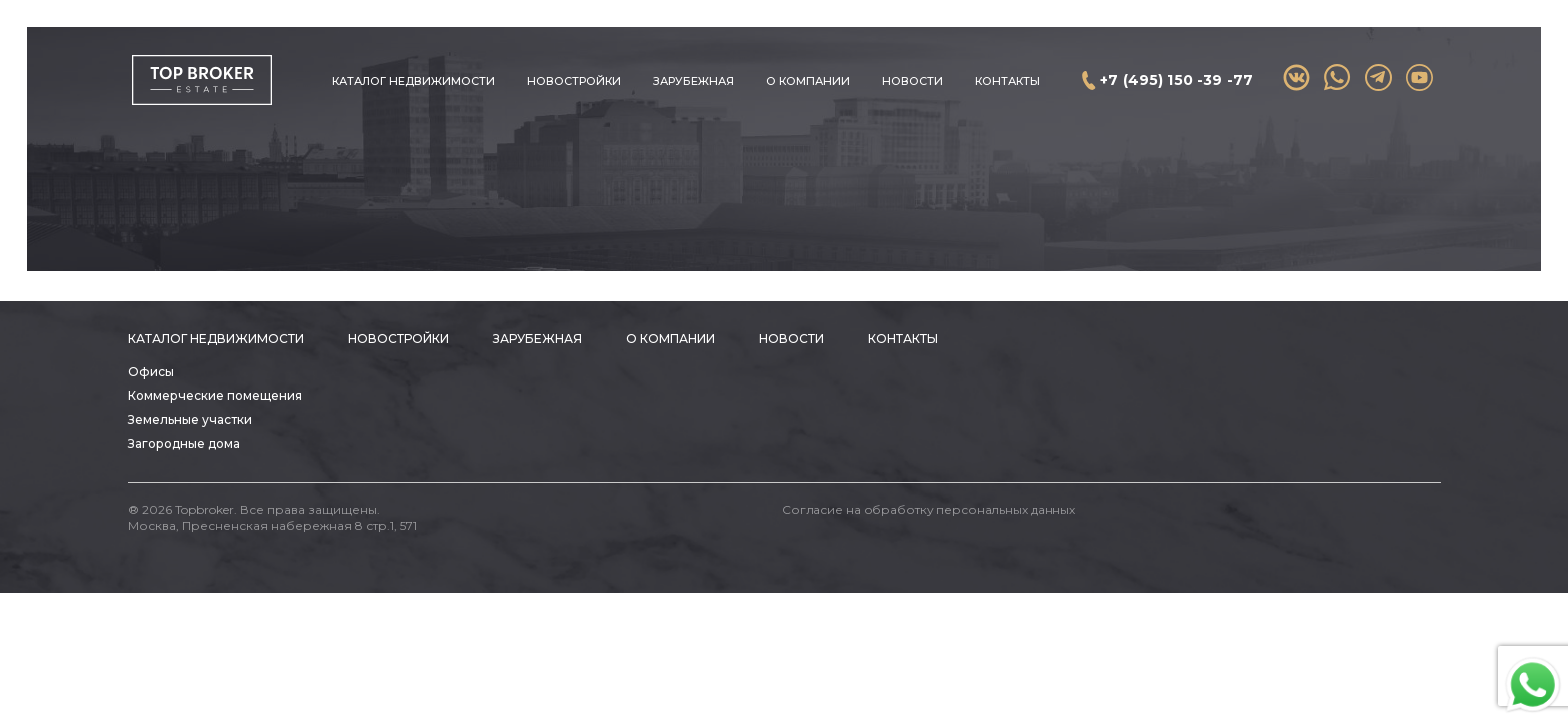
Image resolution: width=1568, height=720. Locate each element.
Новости (912, 81)
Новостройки (574, 81)
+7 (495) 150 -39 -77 (1176, 80)
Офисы (151, 371)
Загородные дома (184, 443)
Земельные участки (190, 419)
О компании (808, 81)
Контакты (1007, 81)
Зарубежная (693, 81)
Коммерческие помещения (215, 395)
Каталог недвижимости (413, 81)
